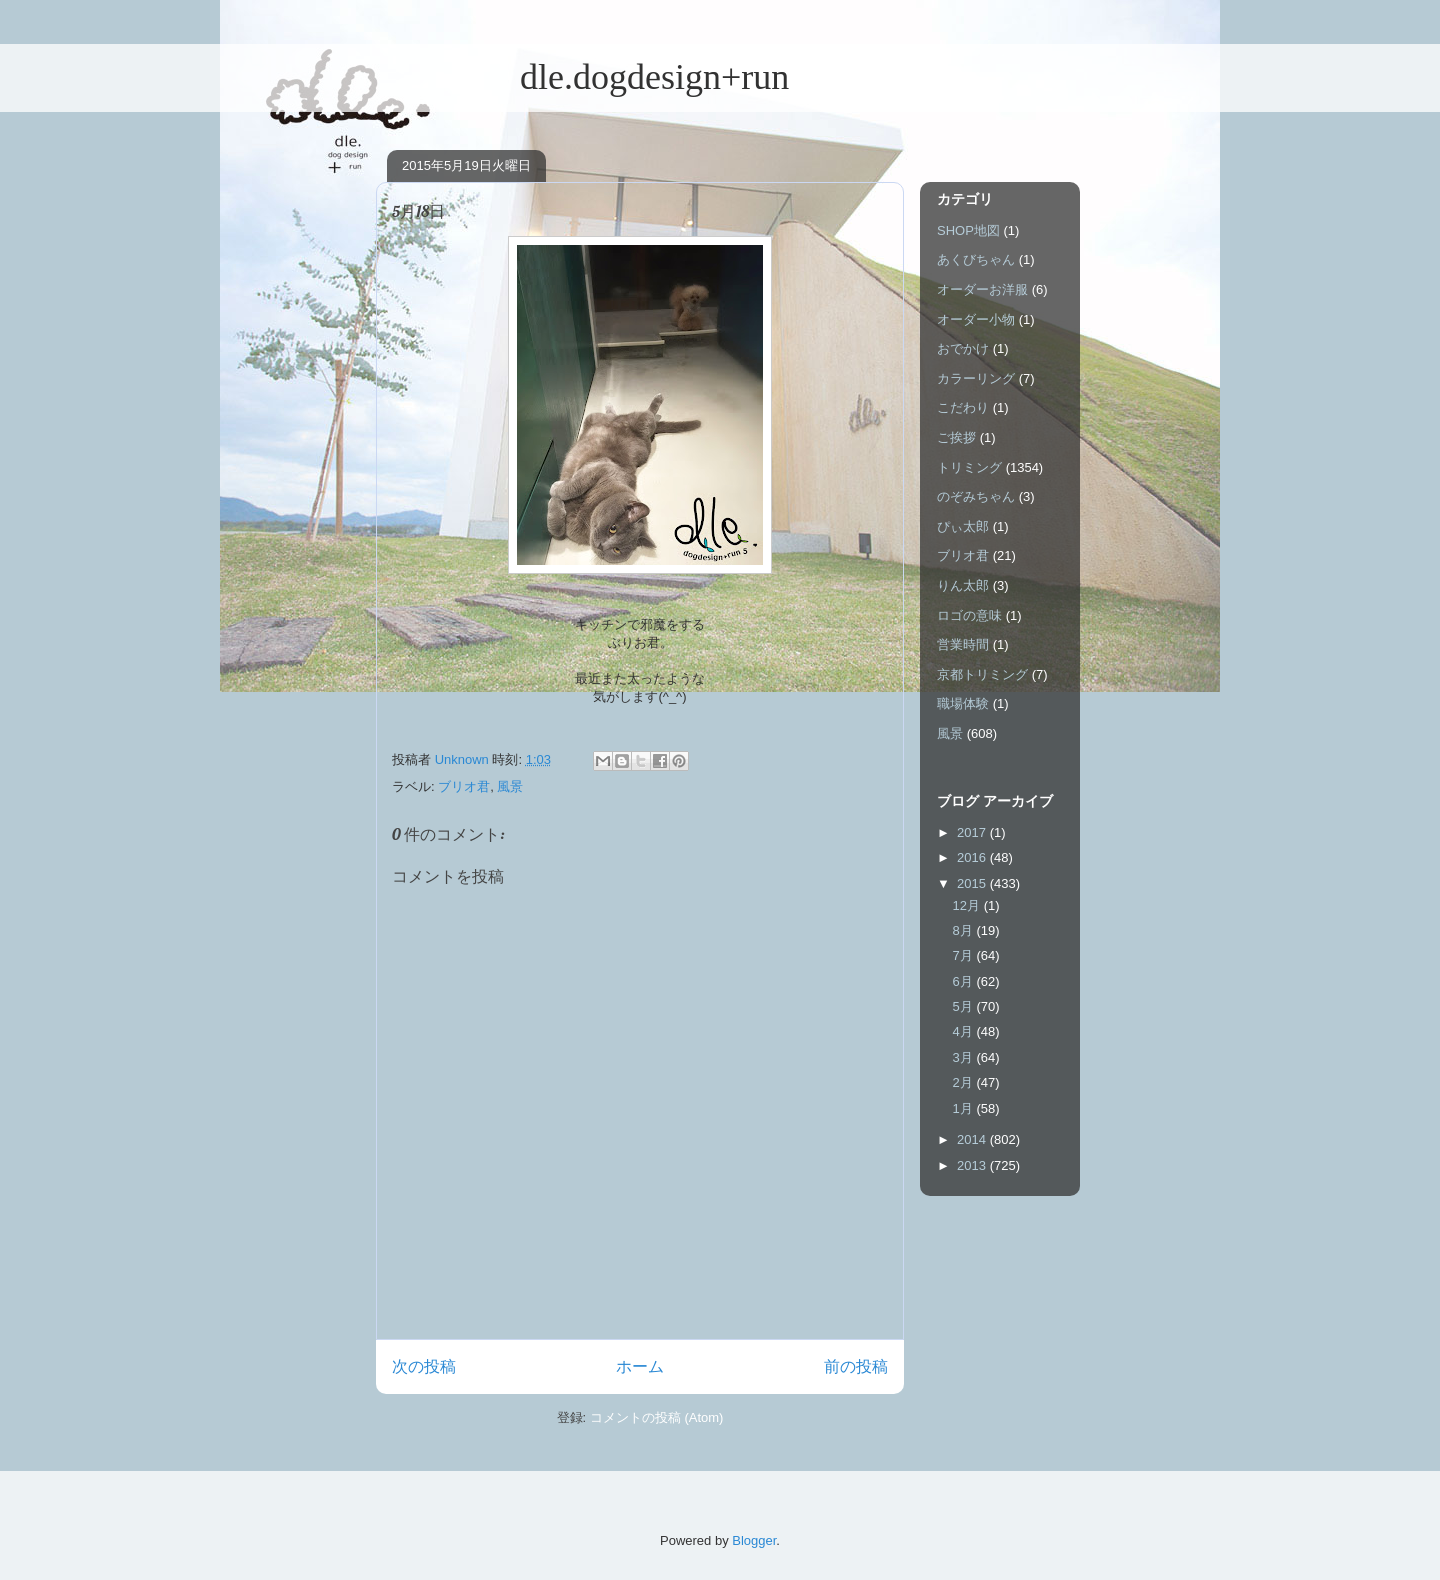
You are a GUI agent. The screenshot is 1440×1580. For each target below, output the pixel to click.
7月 (965, 955)
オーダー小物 (976, 319)
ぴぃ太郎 (963, 526)
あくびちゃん (976, 259)
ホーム (640, 1366)
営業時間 (963, 644)
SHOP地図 (968, 230)
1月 (965, 1108)
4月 (965, 1031)
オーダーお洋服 (982, 289)
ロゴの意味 (969, 615)
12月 (968, 905)
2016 (973, 857)
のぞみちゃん (976, 496)
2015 (973, 883)
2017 (973, 832)
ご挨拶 (956, 437)
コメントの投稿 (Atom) (657, 1417)
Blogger (754, 1540)
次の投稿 (424, 1366)
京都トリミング (982, 674)
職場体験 (963, 703)
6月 (965, 981)
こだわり (963, 407)
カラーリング (976, 378)
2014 (973, 1139)
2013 (973, 1165)
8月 (965, 930)
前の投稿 (856, 1366)
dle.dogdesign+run (582, 77)
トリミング (969, 467)
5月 (965, 1006)
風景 (510, 786)
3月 (965, 1057)
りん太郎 (963, 585)
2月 (965, 1082)
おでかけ (963, 348)
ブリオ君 (464, 786)
